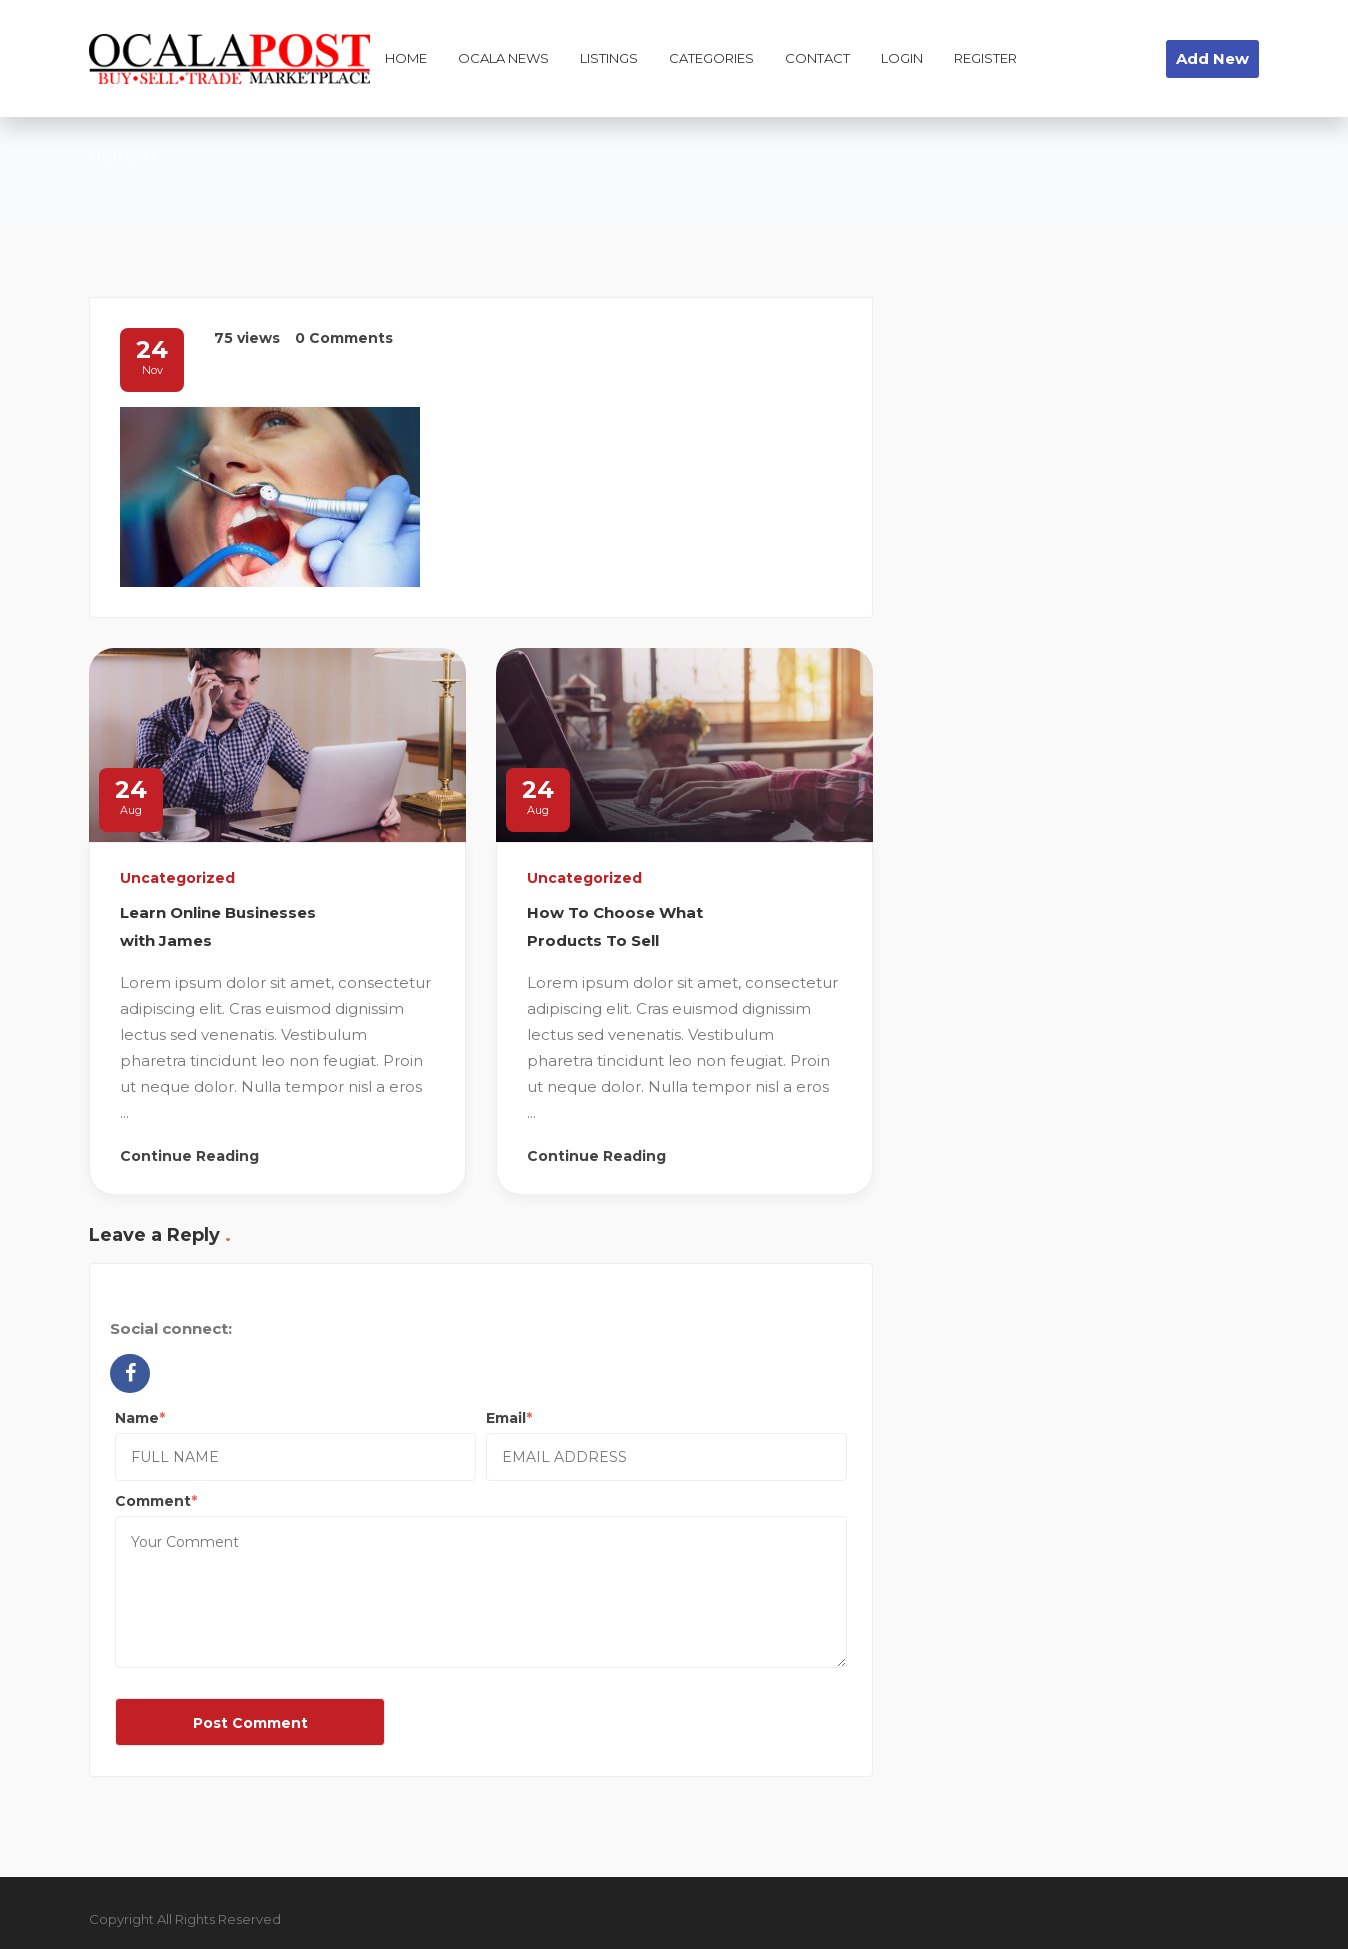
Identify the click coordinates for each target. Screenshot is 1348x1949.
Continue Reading (189, 1156)
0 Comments (344, 338)
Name (137, 1418)
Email (506, 1418)
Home (113, 155)
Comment (153, 1501)
